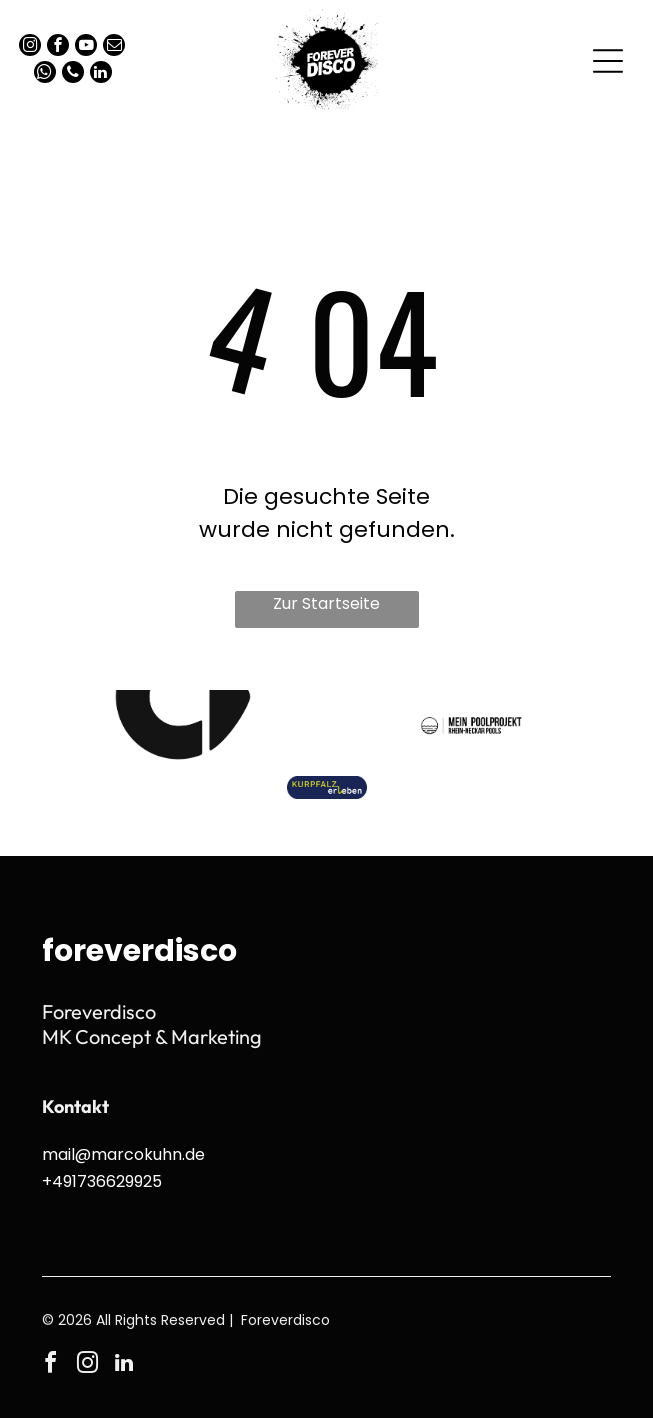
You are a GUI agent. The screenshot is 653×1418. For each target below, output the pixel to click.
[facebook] (58, 47)
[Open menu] (608, 61)
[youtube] (86, 47)
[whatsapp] (45, 74)
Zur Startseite (326, 603)
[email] (114, 47)
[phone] (73, 74)
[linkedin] (101, 74)
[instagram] (30, 47)
